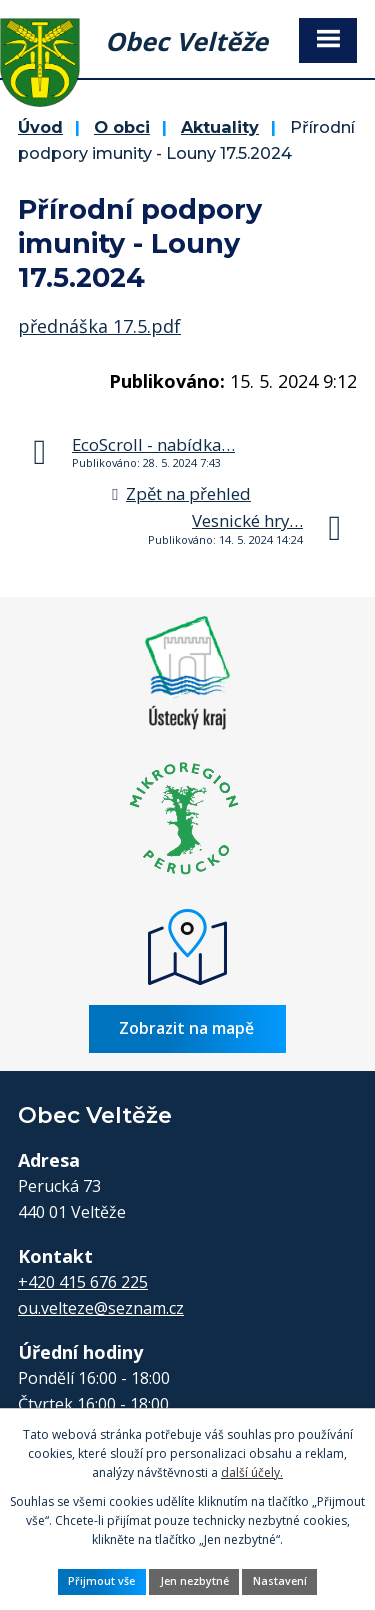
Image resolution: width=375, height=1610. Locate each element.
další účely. (252, 1472)
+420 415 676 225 (83, 1282)
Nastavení (280, 1581)
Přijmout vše (101, 1581)
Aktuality (220, 127)
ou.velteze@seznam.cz (101, 1308)
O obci (122, 127)
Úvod (40, 127)
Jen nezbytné (194, 1581)
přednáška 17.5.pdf (99, 326)
